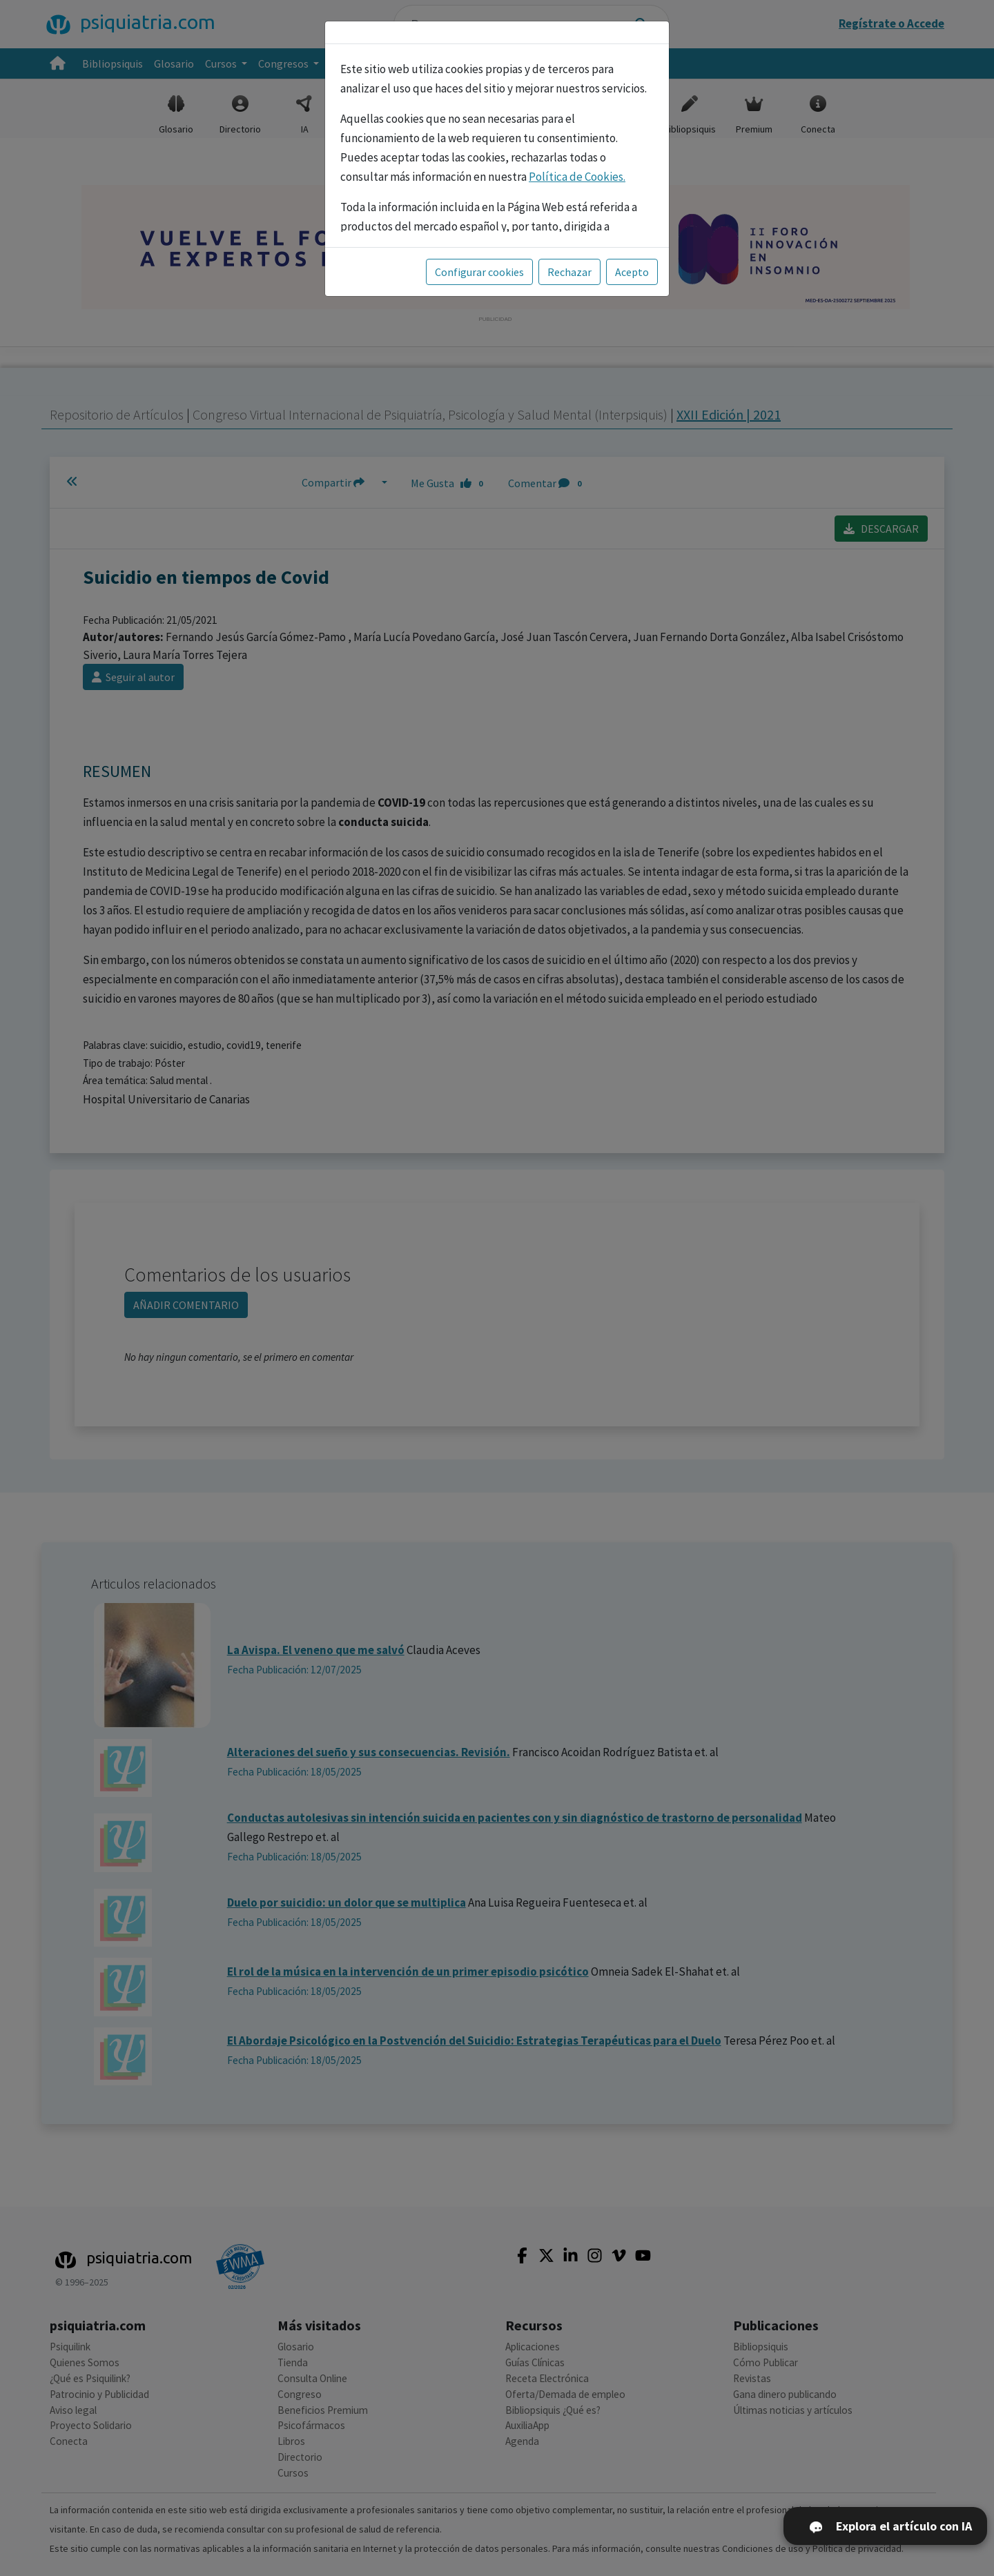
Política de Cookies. (577, 176)
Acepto (632, 272)
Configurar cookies (479, 272)
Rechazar (569, 272)
